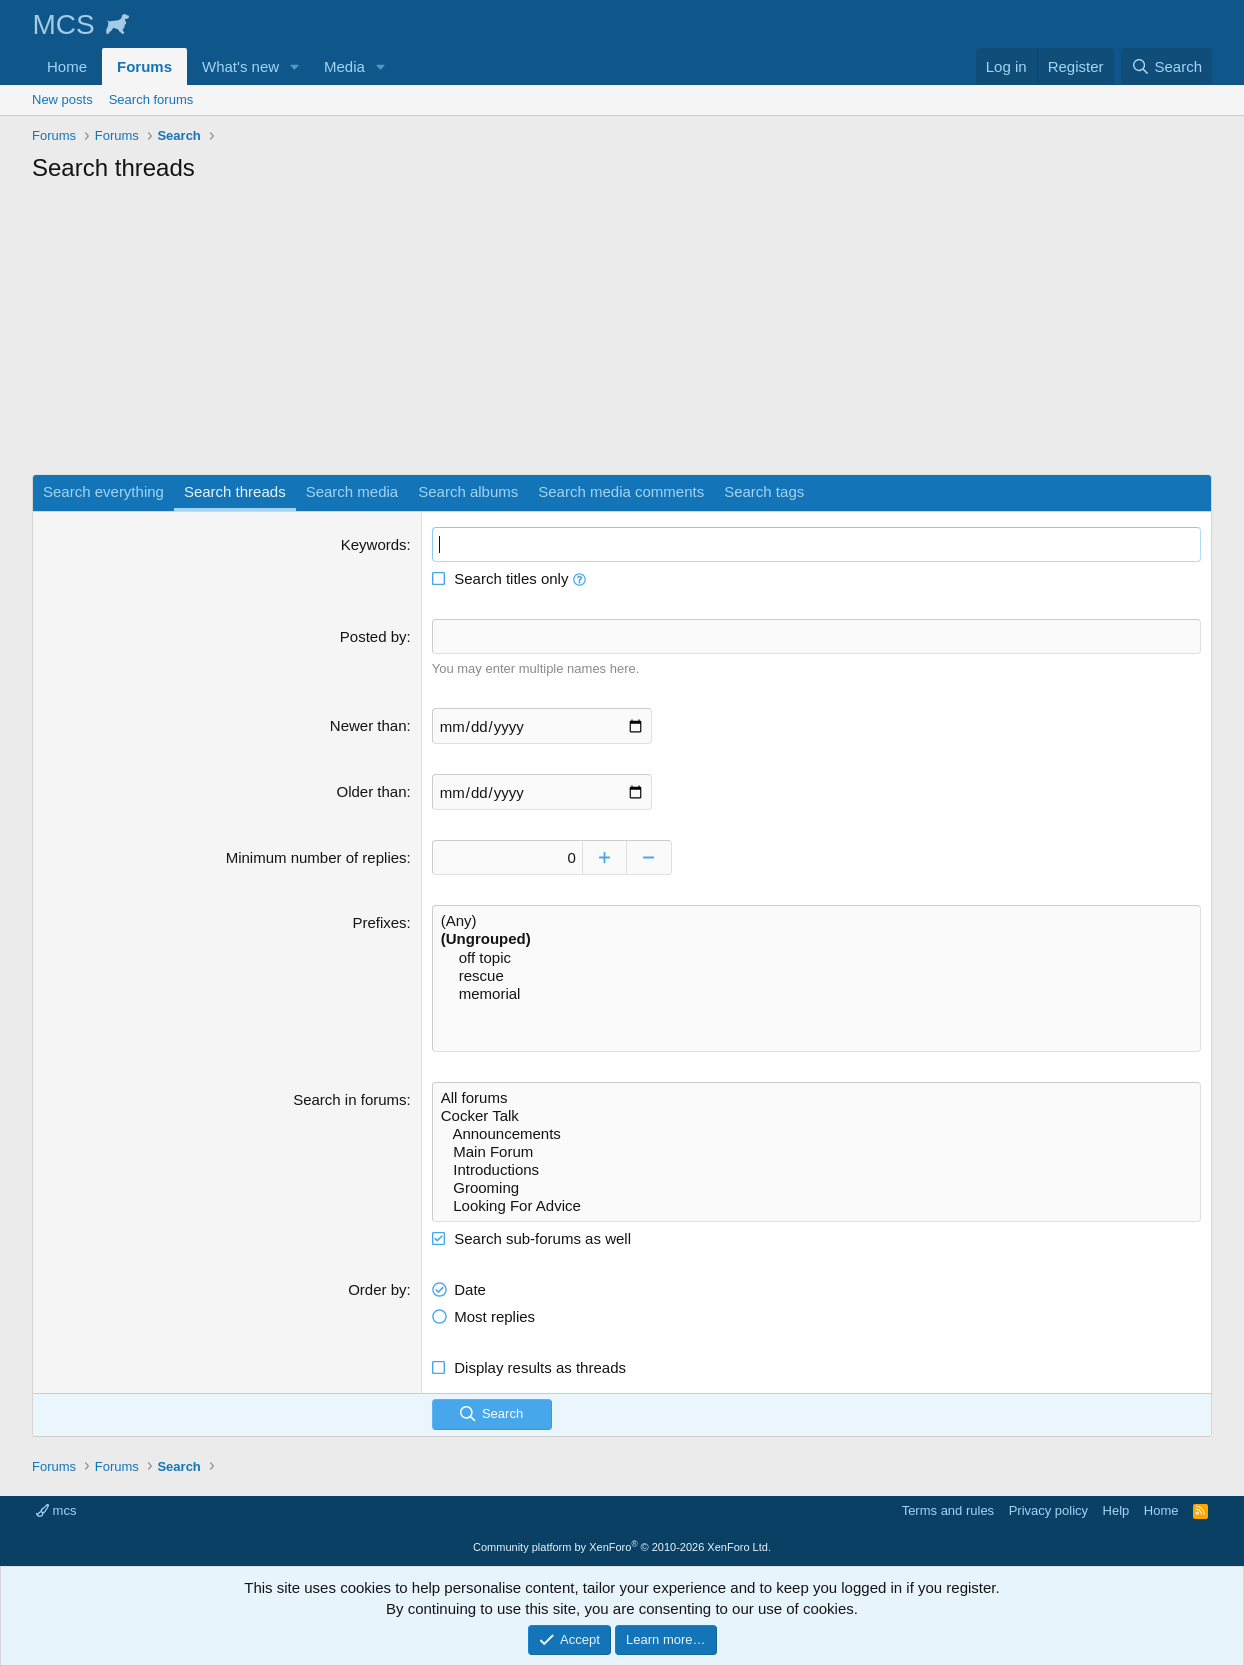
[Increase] (604, 857)
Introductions (816, 1170)
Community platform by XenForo (622, 1547)
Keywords (374, 544)
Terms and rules (948, 1510)
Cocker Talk (816, 1116)
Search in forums (349, 1099)
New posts (62, 99)
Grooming (816, 1188)
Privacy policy (1048, 1510)
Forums (144, 66)
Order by (377, 1289)
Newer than (368, 725)
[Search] (1166, 66)
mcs (56, 1510)
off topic (816, 958)
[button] (295, 66)
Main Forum (816, 1152)
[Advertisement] (622, 334)
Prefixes (379, 922)
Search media (352, 491)
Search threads (235, 491)
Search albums (468, 491)
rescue (816, 976)
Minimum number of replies (316, 857)
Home (67, 66)
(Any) (816, 921)
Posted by (373, 636)
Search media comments (621, 491)
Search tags (764, 491)
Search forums (151, 99)
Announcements (816, 1134)
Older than (372, 791)
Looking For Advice (816, 1206)
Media (344, 66)
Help (1116, 1510)
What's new (240, 66)
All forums (816, 1098)
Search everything (103, 491)
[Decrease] (649, 857)
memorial (816, 994)
